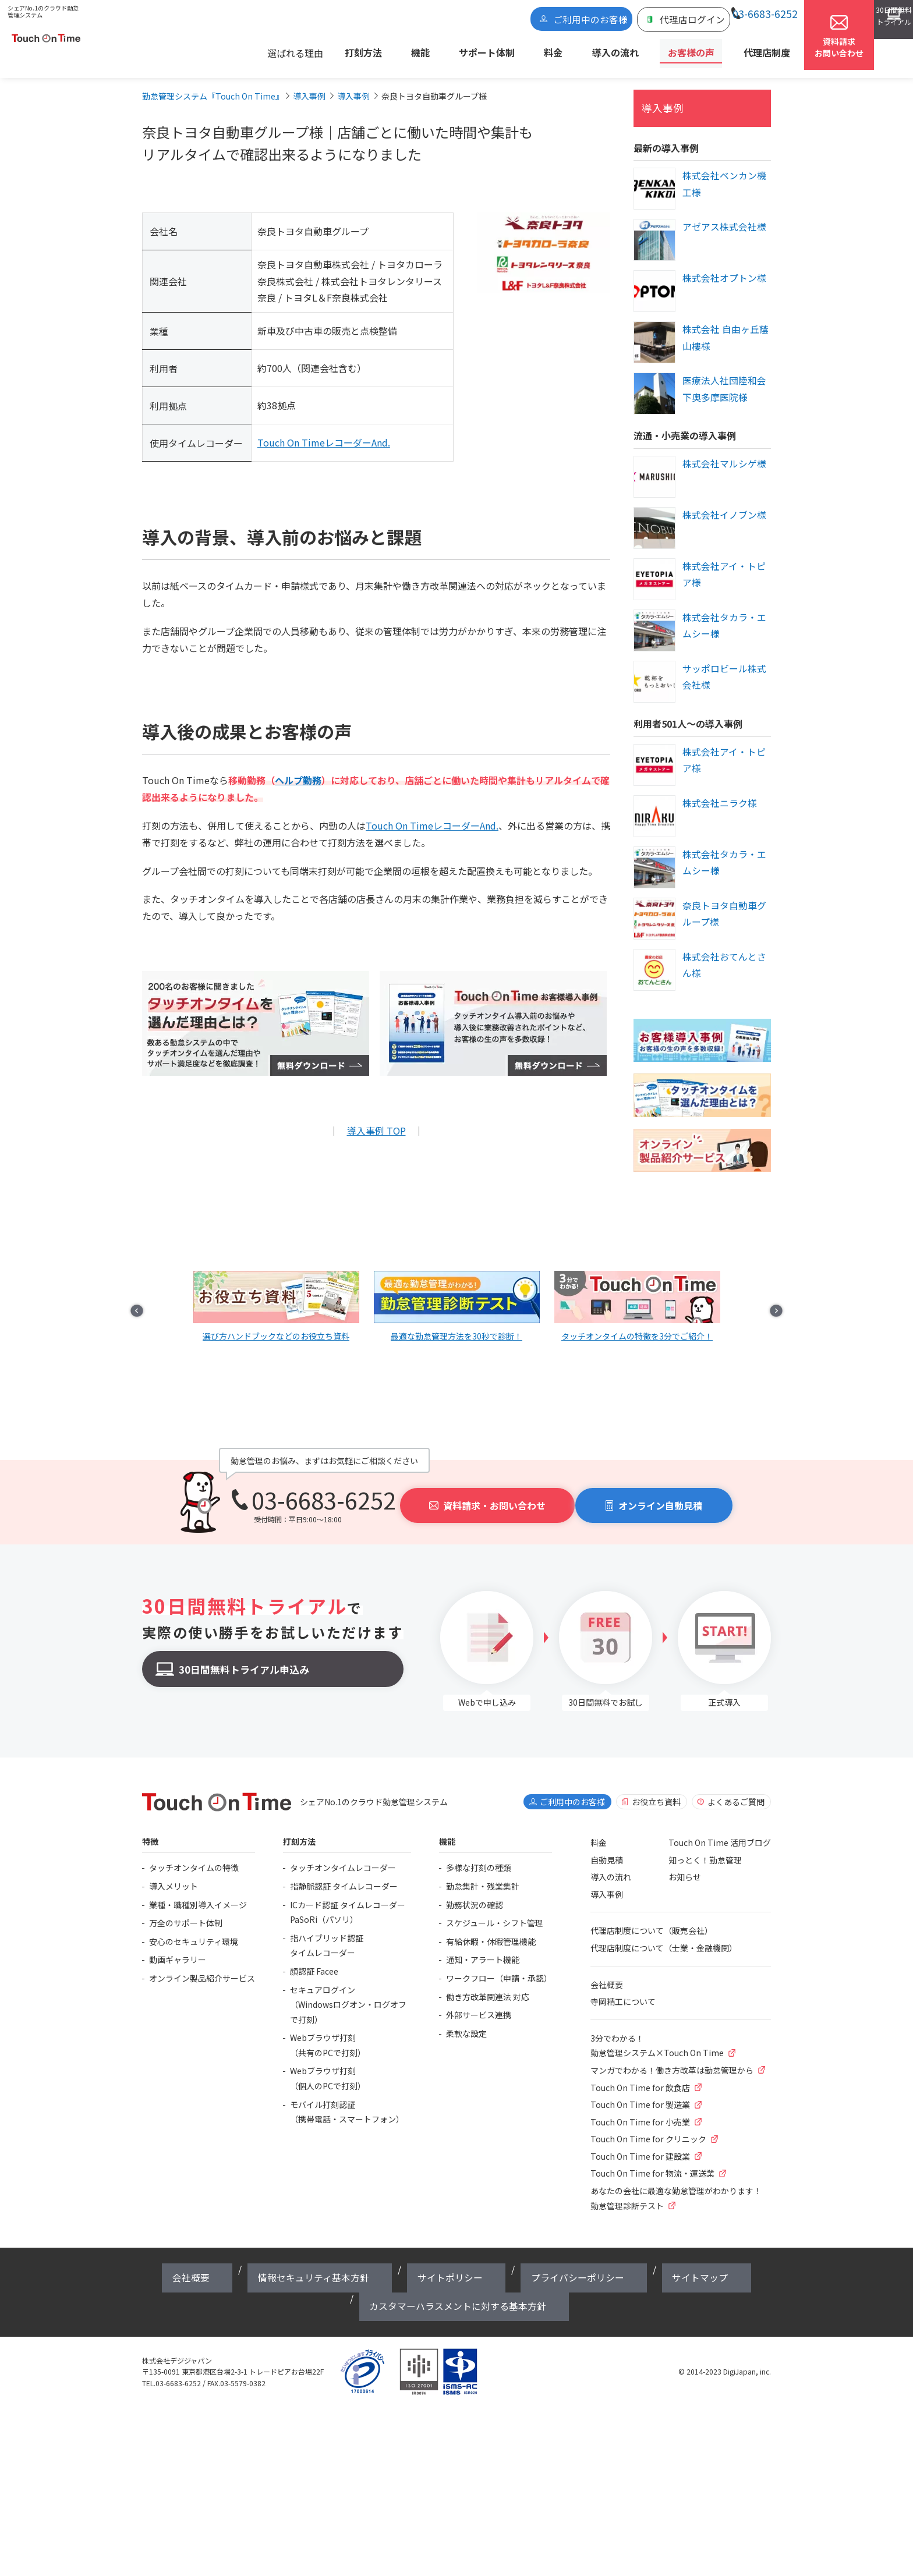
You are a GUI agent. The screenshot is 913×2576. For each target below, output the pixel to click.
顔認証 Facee (314, 1960)
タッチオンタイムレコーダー (343, 1857)
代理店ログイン (617, 22)
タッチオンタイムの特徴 (194, 1857)
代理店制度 (738, 50)
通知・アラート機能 (482, 1949)
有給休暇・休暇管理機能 (491, 1931)
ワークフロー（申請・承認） (499, 1967)
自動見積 (606, 1849)
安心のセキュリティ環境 (193, 1931)
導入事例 (658, 99)
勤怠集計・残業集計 (482, 1875)
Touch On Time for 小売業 (640, 2111)
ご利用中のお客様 (541, 22)
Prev (163, 1289)
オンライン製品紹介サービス (202, 1967)
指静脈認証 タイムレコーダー (344, 1875)
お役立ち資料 (656, 1791)
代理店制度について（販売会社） (651, 1920)
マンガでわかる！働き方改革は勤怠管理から (671, 2059)
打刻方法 (428, 50)
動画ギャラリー (177, 1949)
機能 (469, 50)
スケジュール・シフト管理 (494, 1912)
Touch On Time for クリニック (648, 2128)
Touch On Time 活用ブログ (719, 1832)
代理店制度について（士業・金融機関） (663, 1937)
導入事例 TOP (376, 1121)
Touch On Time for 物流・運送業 (652, 2162)
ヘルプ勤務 (298, 772)
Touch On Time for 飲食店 (640, 2077)
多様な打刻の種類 (478, 1857)
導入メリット (173, 1875)
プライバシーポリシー (456, 2259)
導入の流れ (617, 50)
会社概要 (606, 1974)
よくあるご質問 (736, 1791)
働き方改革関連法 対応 (487, 1986)
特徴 (150, 1831)
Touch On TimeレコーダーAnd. (323, 435)
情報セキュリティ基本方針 (279, 2259)
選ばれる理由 (367, 50)
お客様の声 (677, 50)
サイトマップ (536, 2259)
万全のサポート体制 (185, 1912)
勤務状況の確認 (474, 1894)
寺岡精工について (623, 1991)
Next (750, 1289)
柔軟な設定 (466, 2023)
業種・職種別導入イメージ (198, 1894)
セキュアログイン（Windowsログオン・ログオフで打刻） (348, 1994)
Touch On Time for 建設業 (640, 2146)
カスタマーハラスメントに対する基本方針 (653, 2259)
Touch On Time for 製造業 (640, 2094)
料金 (571, 50)
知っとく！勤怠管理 (705, 1849)
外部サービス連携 (478, 2004)
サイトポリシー (371, 2259)
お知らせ (684, 1866)
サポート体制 (520, 50)
